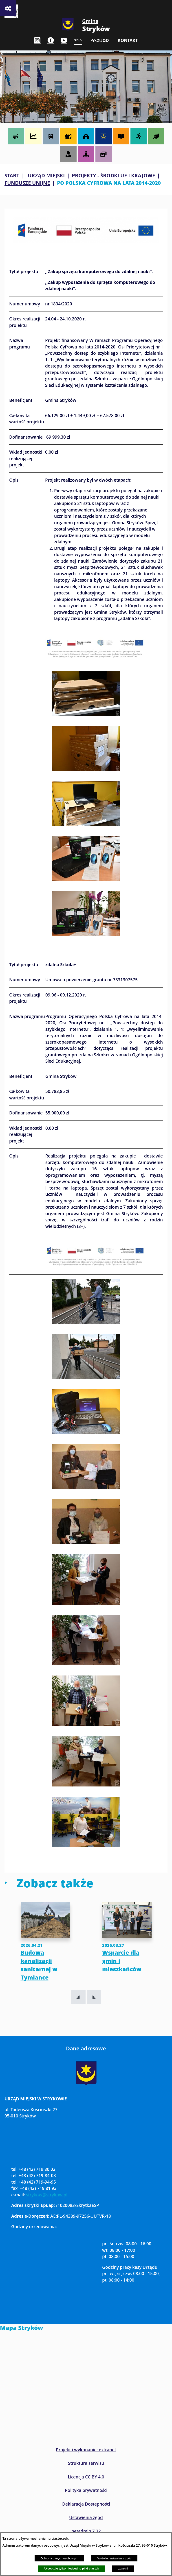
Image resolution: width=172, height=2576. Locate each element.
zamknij (123, 2568)
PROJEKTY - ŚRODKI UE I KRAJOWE (113, 175)
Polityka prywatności (86, 2524)
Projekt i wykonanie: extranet (86, 2483)
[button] (86, 241)
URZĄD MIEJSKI (46, 175)
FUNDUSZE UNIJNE (27, 183)
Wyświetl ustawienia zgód (114, 2558)
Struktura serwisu (86, 2497)
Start (11, 175)
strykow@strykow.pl (46, 2228)
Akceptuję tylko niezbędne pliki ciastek (71, 2568)
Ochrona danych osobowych (59, 2558)
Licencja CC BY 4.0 (86, 2510)
